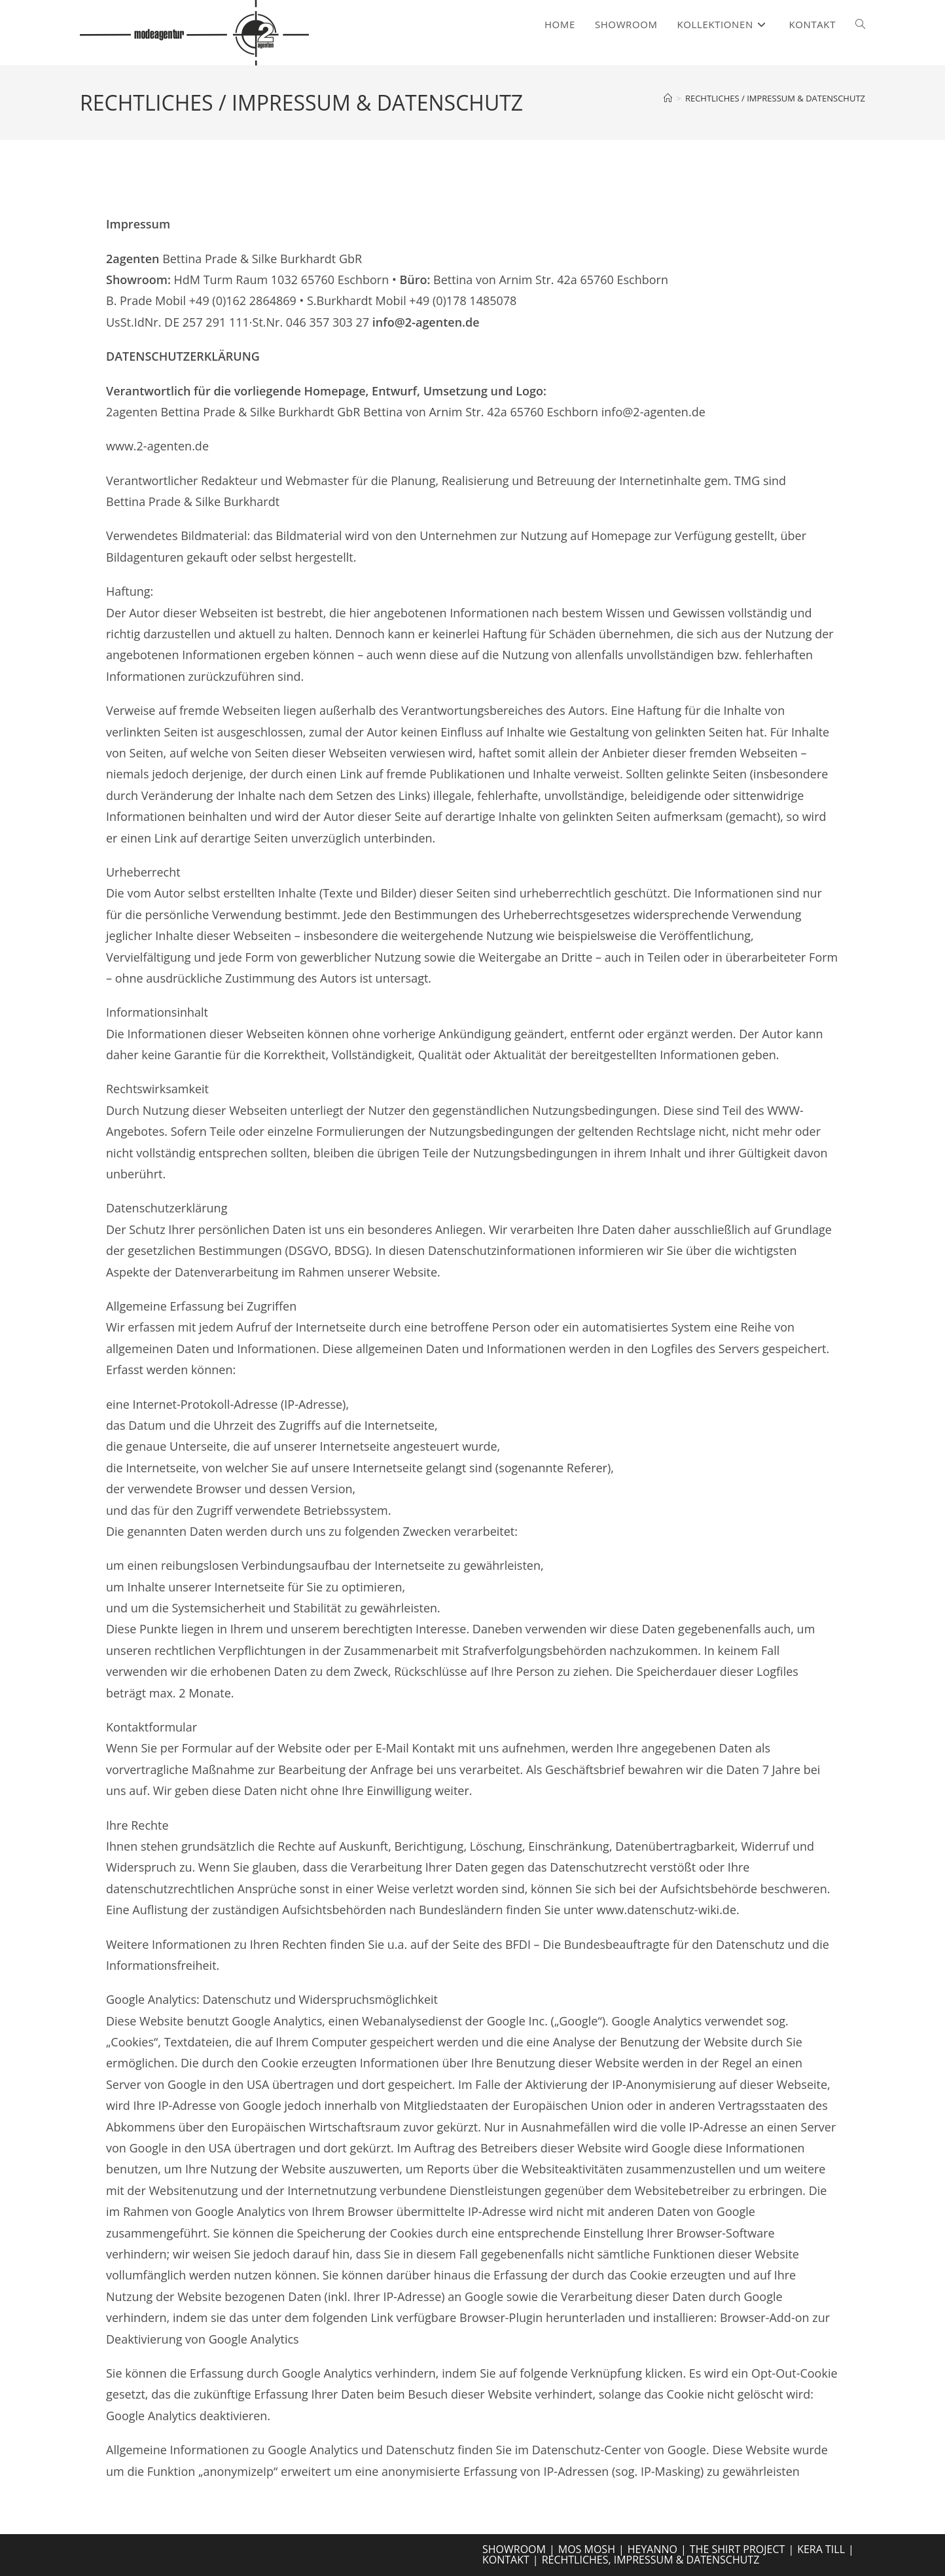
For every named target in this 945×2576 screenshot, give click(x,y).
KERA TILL (821, 2549)
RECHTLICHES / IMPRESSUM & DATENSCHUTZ (775, 98)
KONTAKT (505, 2559)
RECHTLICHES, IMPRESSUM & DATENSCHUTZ (651, 2559)
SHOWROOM (514, 2549)
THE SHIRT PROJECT (737, 2549)
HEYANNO (652, 2549)
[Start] (668, 98)
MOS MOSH (586, 2549)
